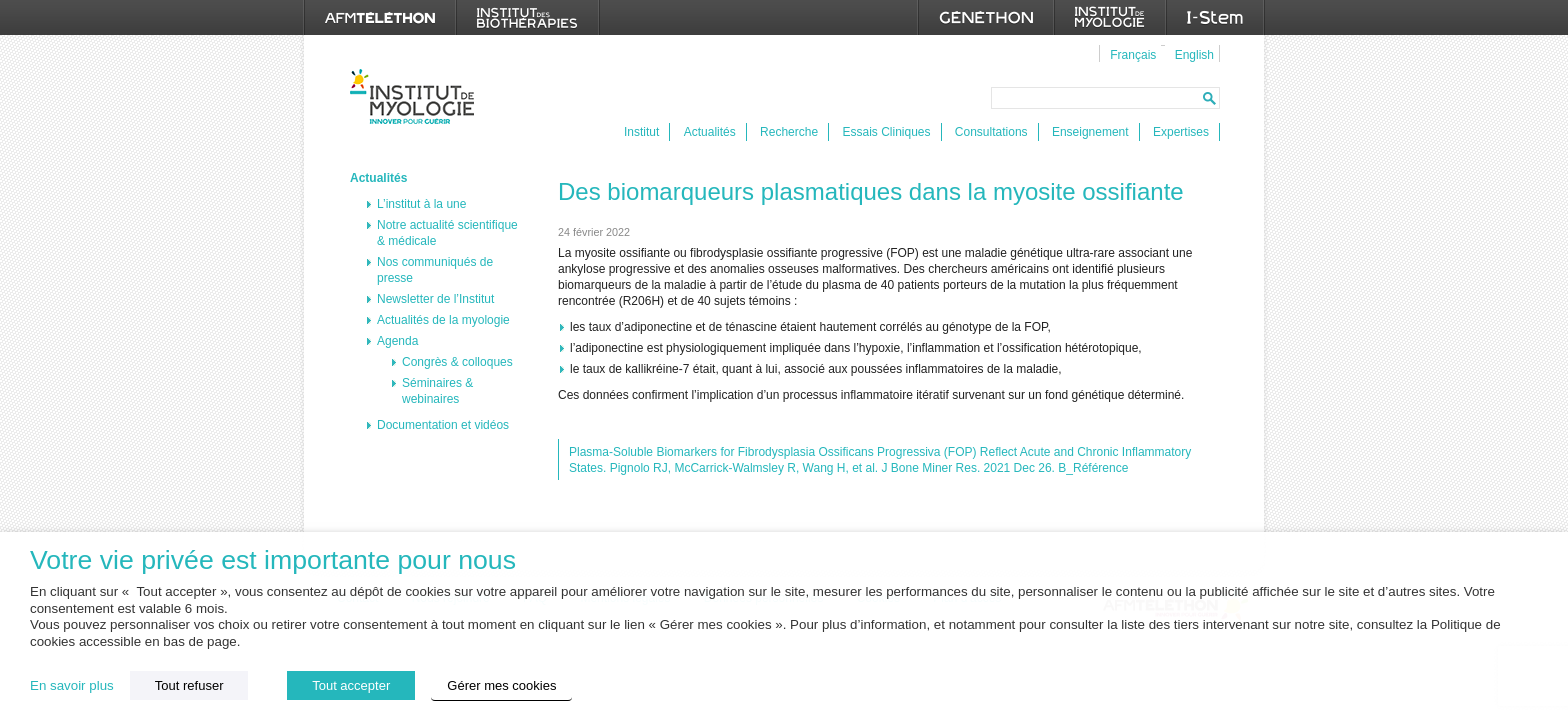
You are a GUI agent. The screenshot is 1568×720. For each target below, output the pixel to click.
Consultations (991, 132)
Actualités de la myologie (443, 320)
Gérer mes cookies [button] (501, 685)
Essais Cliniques (886, 132)
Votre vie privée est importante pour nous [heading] (273, 560)
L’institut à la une (421, 204)
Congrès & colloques (457, 362)
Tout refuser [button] (189, 685)
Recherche (789, 132)
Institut (641, 132)
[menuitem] (1130, 54)
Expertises (1181, 132)
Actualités (710, 132)
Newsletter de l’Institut (435, 299)
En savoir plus (72, 685)
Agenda (397, 341)
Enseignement (1090, 132)
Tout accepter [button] (351, 685)
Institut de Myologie (416, 96)
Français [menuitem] (1133, 55)
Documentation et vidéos (443, 425)
